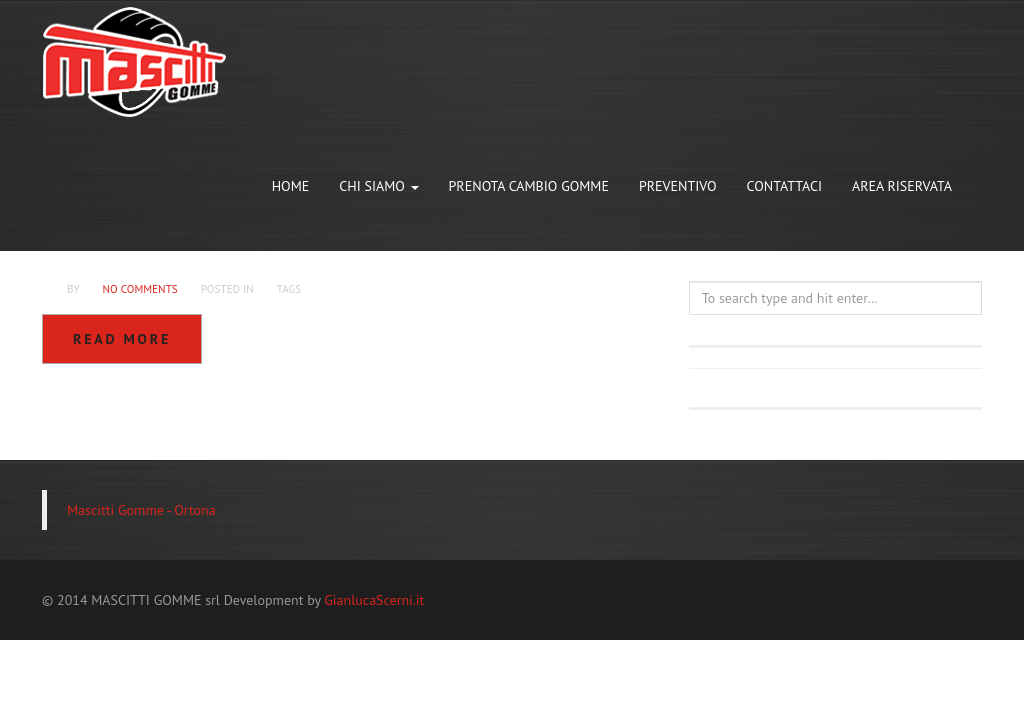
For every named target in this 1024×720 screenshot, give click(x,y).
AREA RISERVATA (902, 186)
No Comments (139, 289)
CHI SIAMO (378, 186)
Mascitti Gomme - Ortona (141, 510)
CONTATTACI (785, 186)
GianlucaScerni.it (374, 600)
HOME (291, 186)
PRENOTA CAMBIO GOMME (529, 186)
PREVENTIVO (678, 186)
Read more (122, 339)
